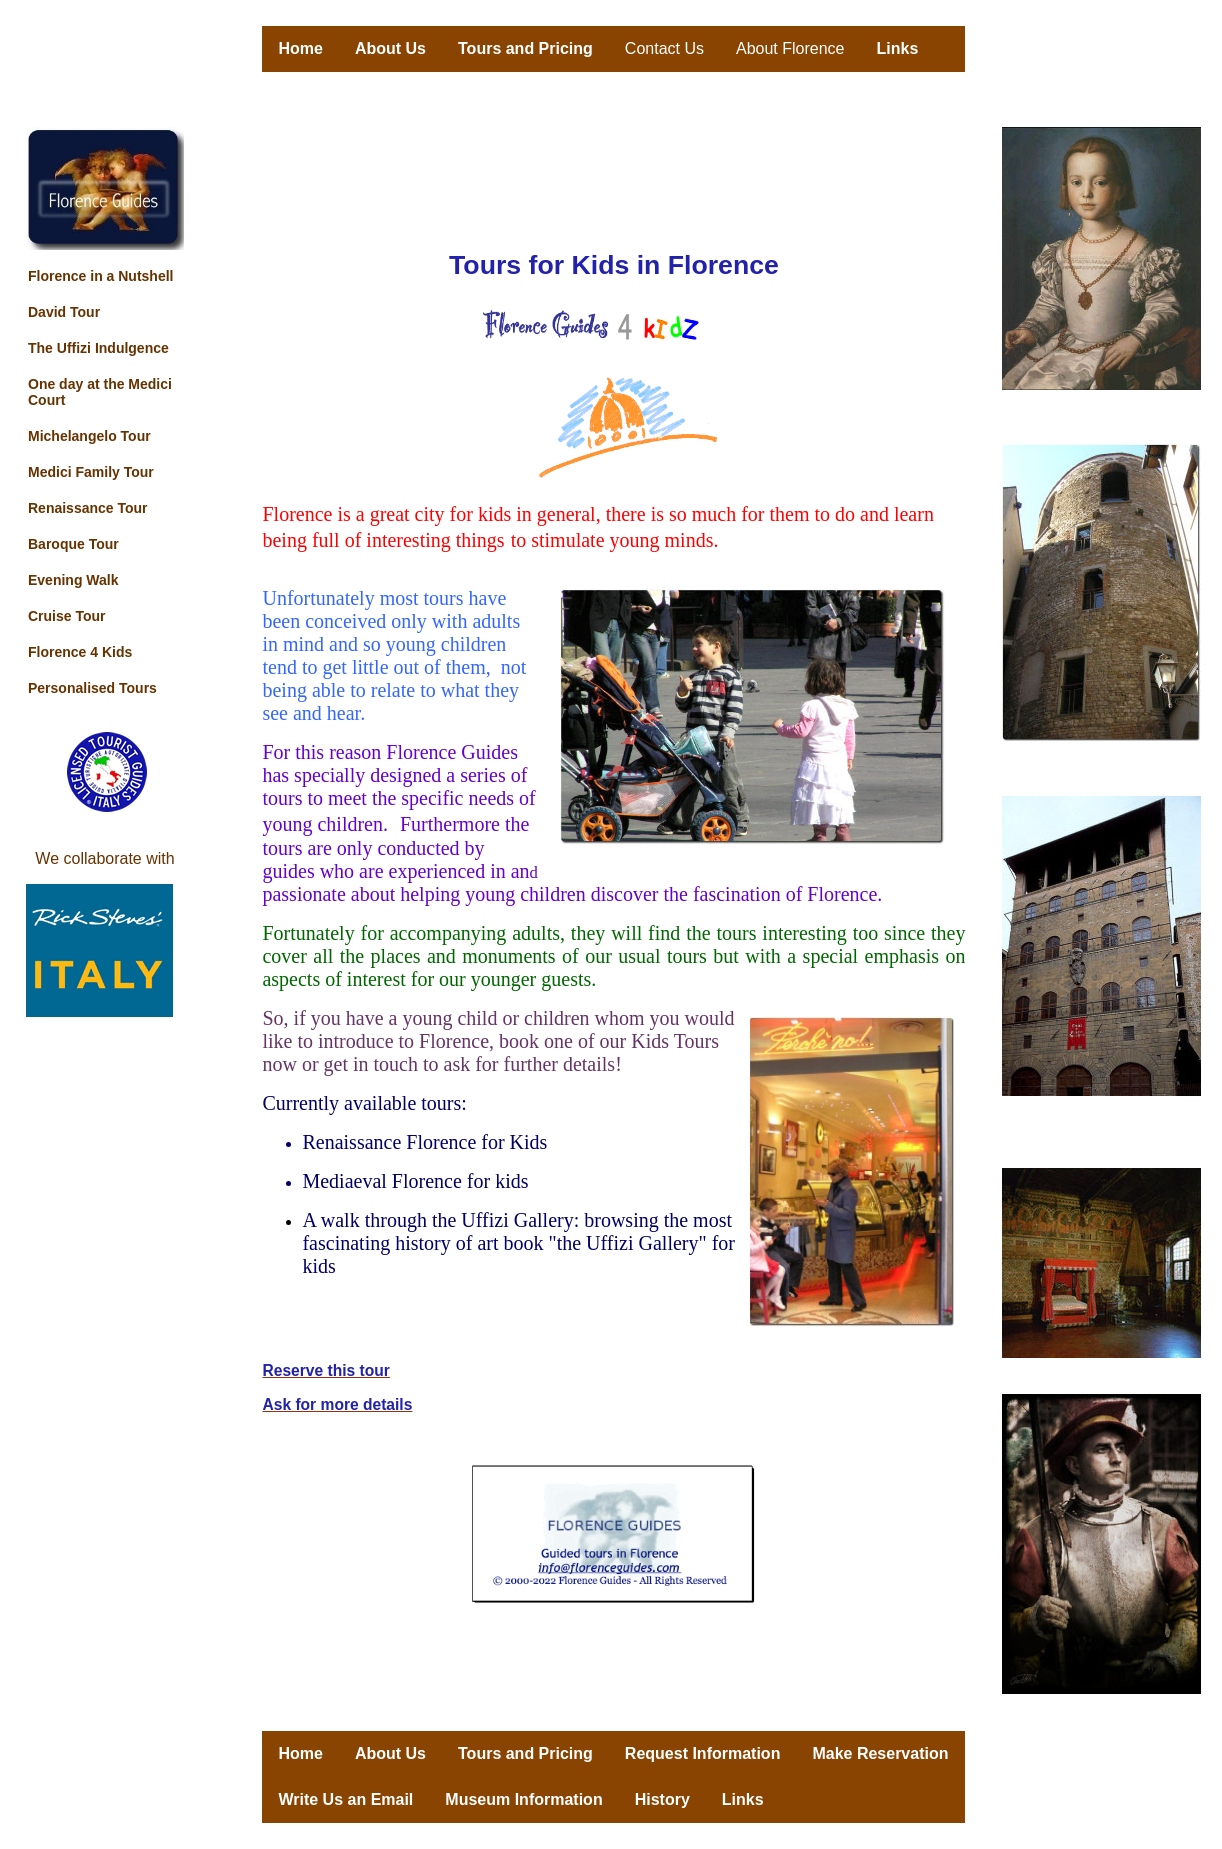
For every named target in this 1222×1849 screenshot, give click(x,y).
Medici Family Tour (91, 472)
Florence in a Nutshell (100, 276)
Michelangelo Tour (89, 436)
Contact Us (664, 48)
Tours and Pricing (525, 48)
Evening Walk (73, 580)
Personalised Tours (92, 688)
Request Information (703, 1753)
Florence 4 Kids (80, 652)
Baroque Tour (73, 544)
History (662, 1799)
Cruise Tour (67, 616)
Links (898, 48)
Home (300, 48)
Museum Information (523, 1799)
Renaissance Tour (88, 508)
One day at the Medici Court (100, 392)
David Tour (64, 312)
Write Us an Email (345, 1799)
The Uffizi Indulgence (98, 348)
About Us (390, 48)
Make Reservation (880, 1753)
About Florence (790, 48)
